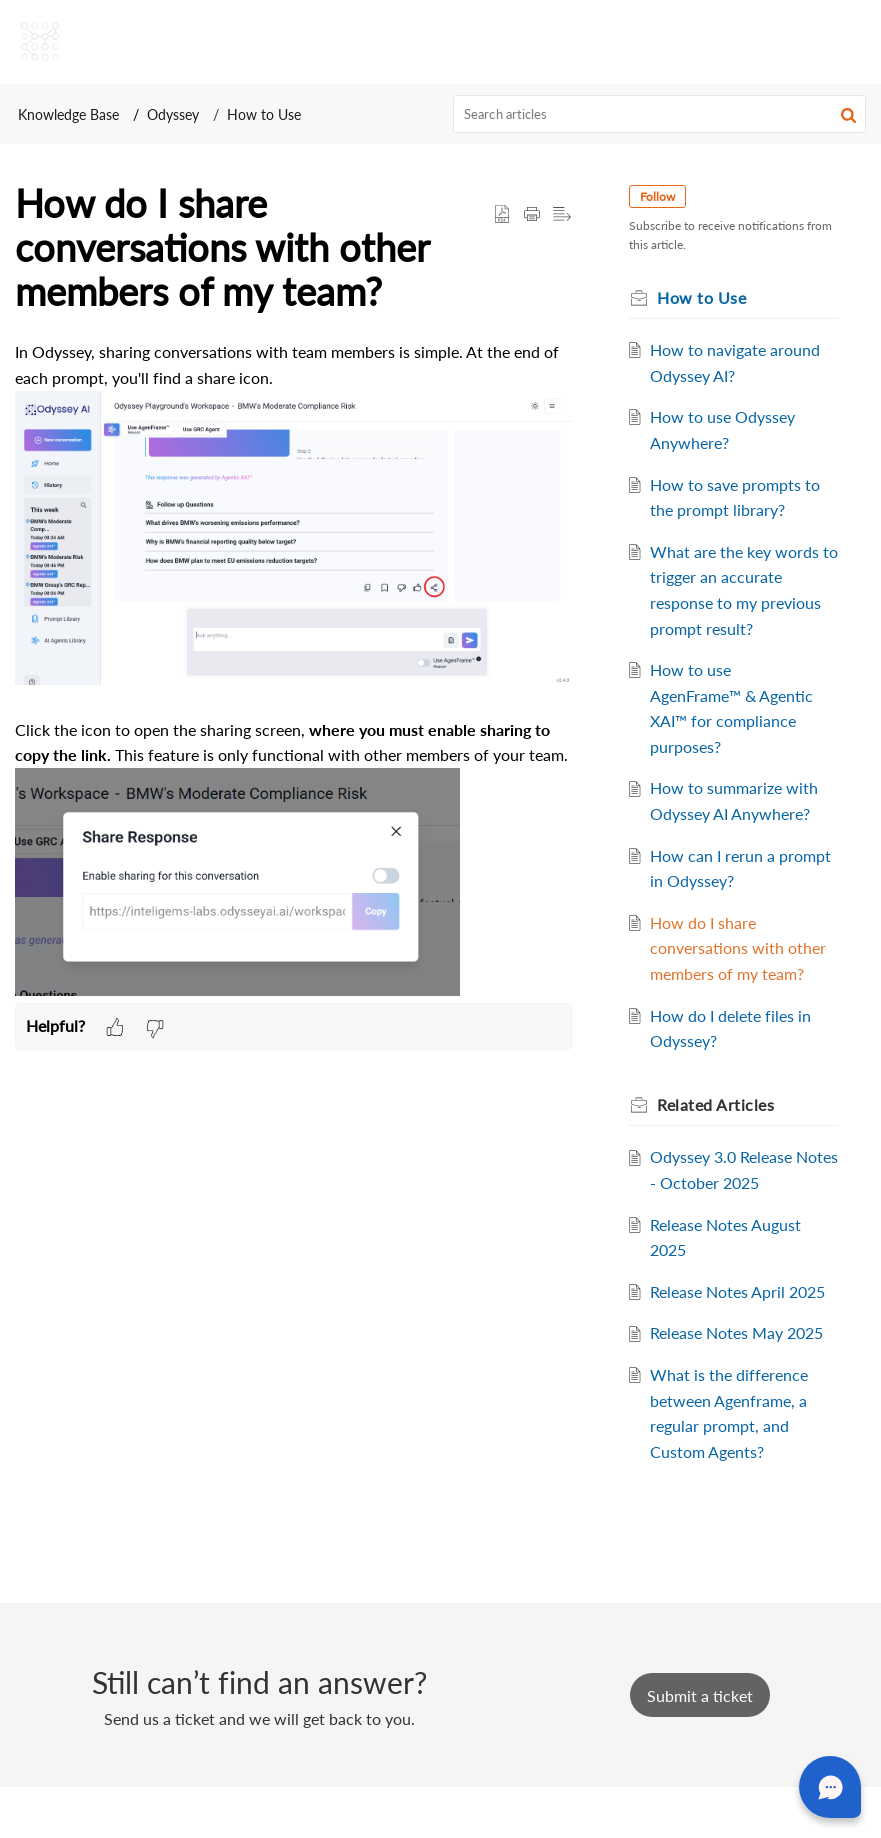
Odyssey (173, 114)
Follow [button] (664, 196)
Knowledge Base (68, 114)
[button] (848, 114)
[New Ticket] (700, 1746)
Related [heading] (722, 1129)
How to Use (264, 114)
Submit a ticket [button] (700, 1746)
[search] (659, 114)
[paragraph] (293, 671)
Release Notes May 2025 (743, 1384)
